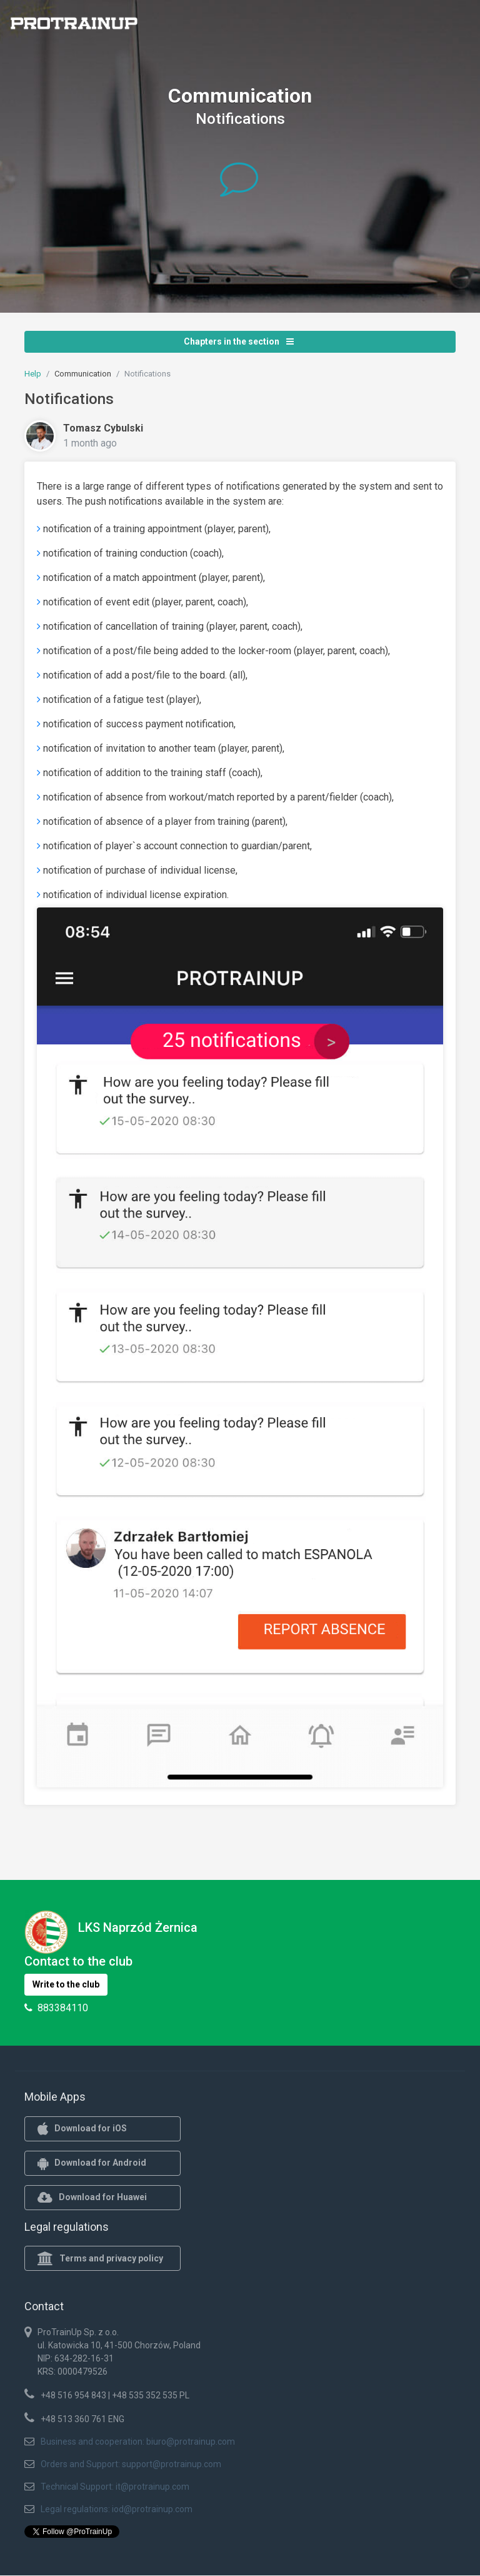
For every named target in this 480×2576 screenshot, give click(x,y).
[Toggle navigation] (463, 27)
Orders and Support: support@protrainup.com (131, 2464)
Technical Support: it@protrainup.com (115, 2487)
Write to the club (65, 1984)
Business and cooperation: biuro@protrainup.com (138, 2442)
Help (32, 373)
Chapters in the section (239, 341)
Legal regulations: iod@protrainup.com (116, 2509)
